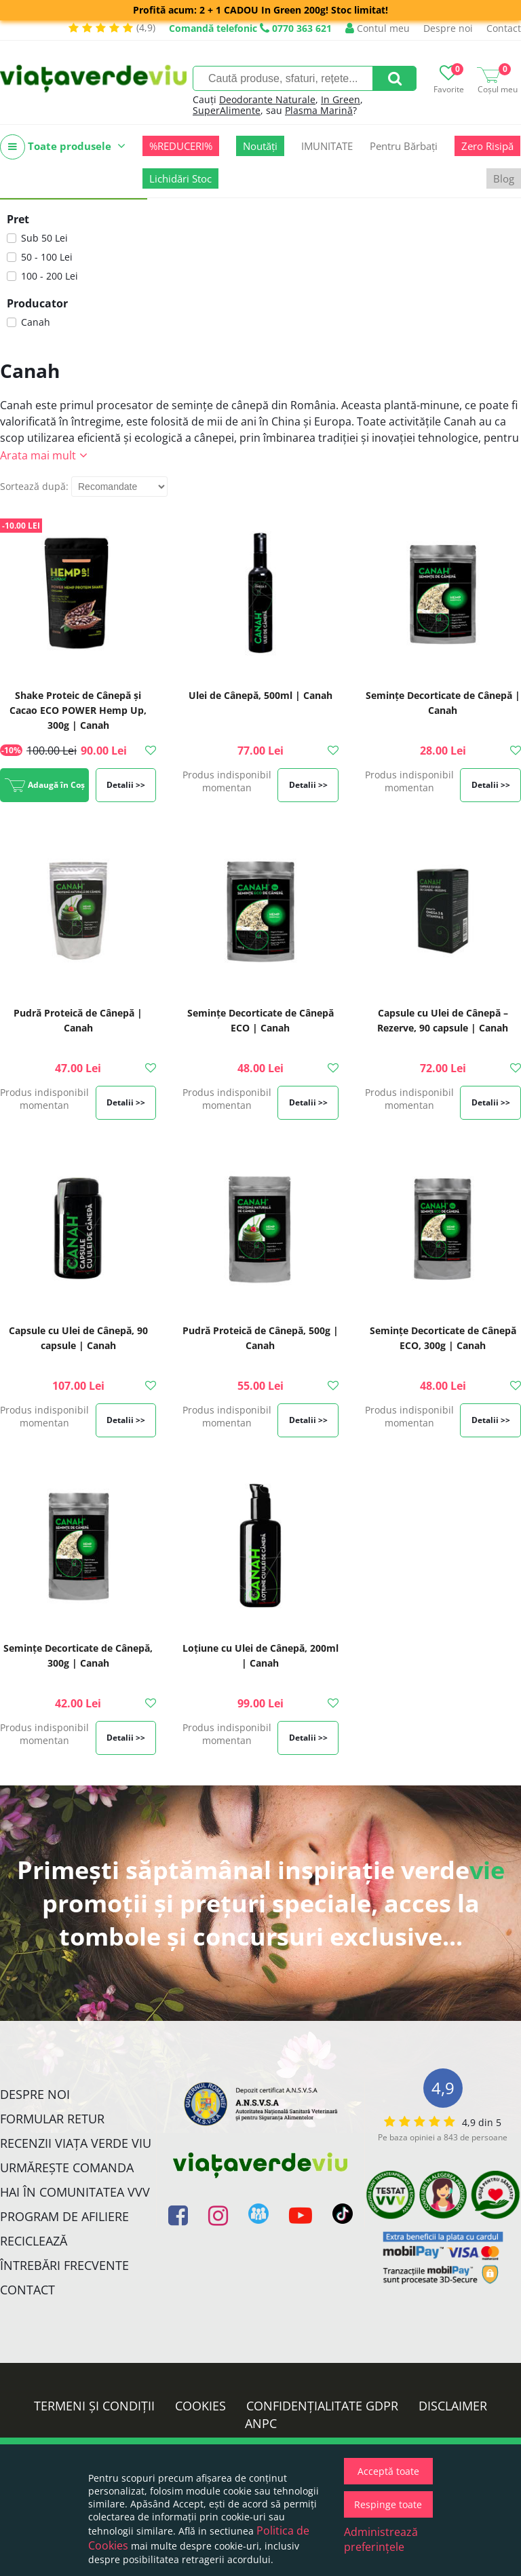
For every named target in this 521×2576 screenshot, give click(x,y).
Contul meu (377, 28)
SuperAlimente (226, 110)
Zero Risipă (487, 146)
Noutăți (260, 146)
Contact (503, 28)
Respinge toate (388, 2504)
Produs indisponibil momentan (226, 781)
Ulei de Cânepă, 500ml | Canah (260, 695)
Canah (35, 322)
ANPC (261, 2423)
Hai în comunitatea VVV (75, 2192)
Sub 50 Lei (44, 237)
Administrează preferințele (381, 2539)
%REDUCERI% (180, 146)
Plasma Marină (319, 110)
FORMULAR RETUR (52, 2118)
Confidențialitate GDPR (322, 2406)
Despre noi (448, 28)
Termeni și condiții (94, 2406)
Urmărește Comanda (67, 2167)
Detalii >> (126, 785)
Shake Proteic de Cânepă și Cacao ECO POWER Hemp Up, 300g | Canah (78, 710)
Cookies (200, 2406)
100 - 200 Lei (49, 275)
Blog (503, 178)
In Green (340, 99)
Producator (37, 303)
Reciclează (33, 2241)
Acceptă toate (388, 2471)
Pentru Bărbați (404, 146)
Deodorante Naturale (267, 99)
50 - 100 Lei (47, 256)
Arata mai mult (38, 455)
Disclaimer (453, 2406)
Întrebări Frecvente (64, 2265)
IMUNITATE (327, 146)
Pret (18, 219)
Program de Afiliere (64, 2216)
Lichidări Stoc (180, 178)
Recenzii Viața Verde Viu (75, 2143)
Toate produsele (63, 146)
